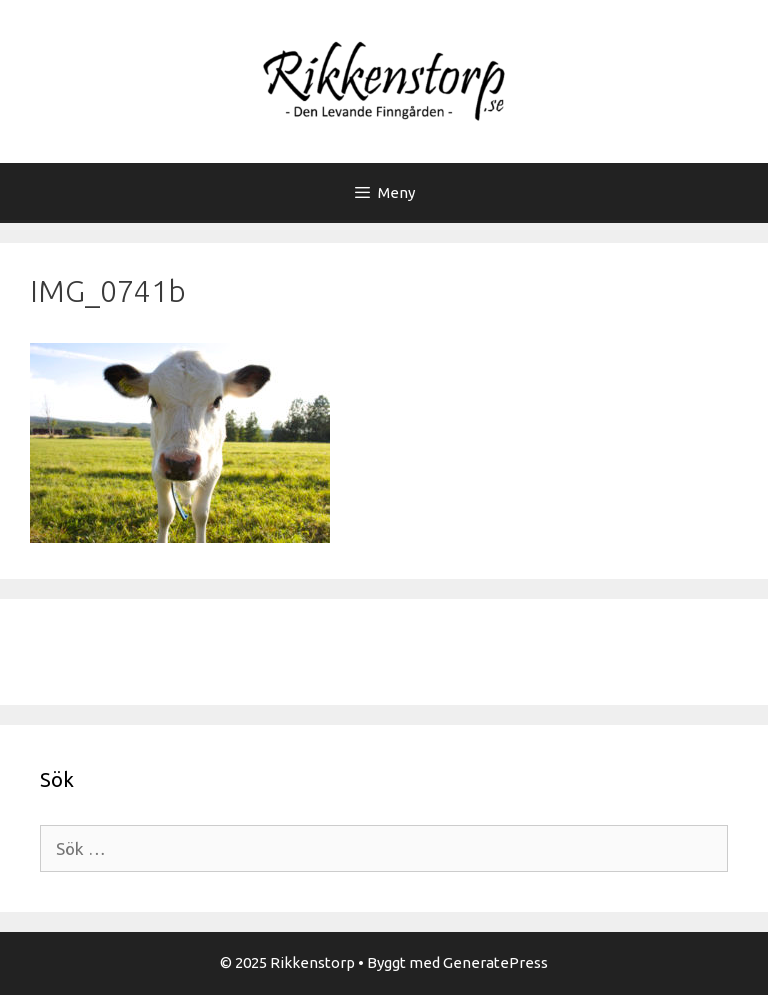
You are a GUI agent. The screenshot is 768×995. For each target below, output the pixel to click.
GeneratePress (495, 962)
